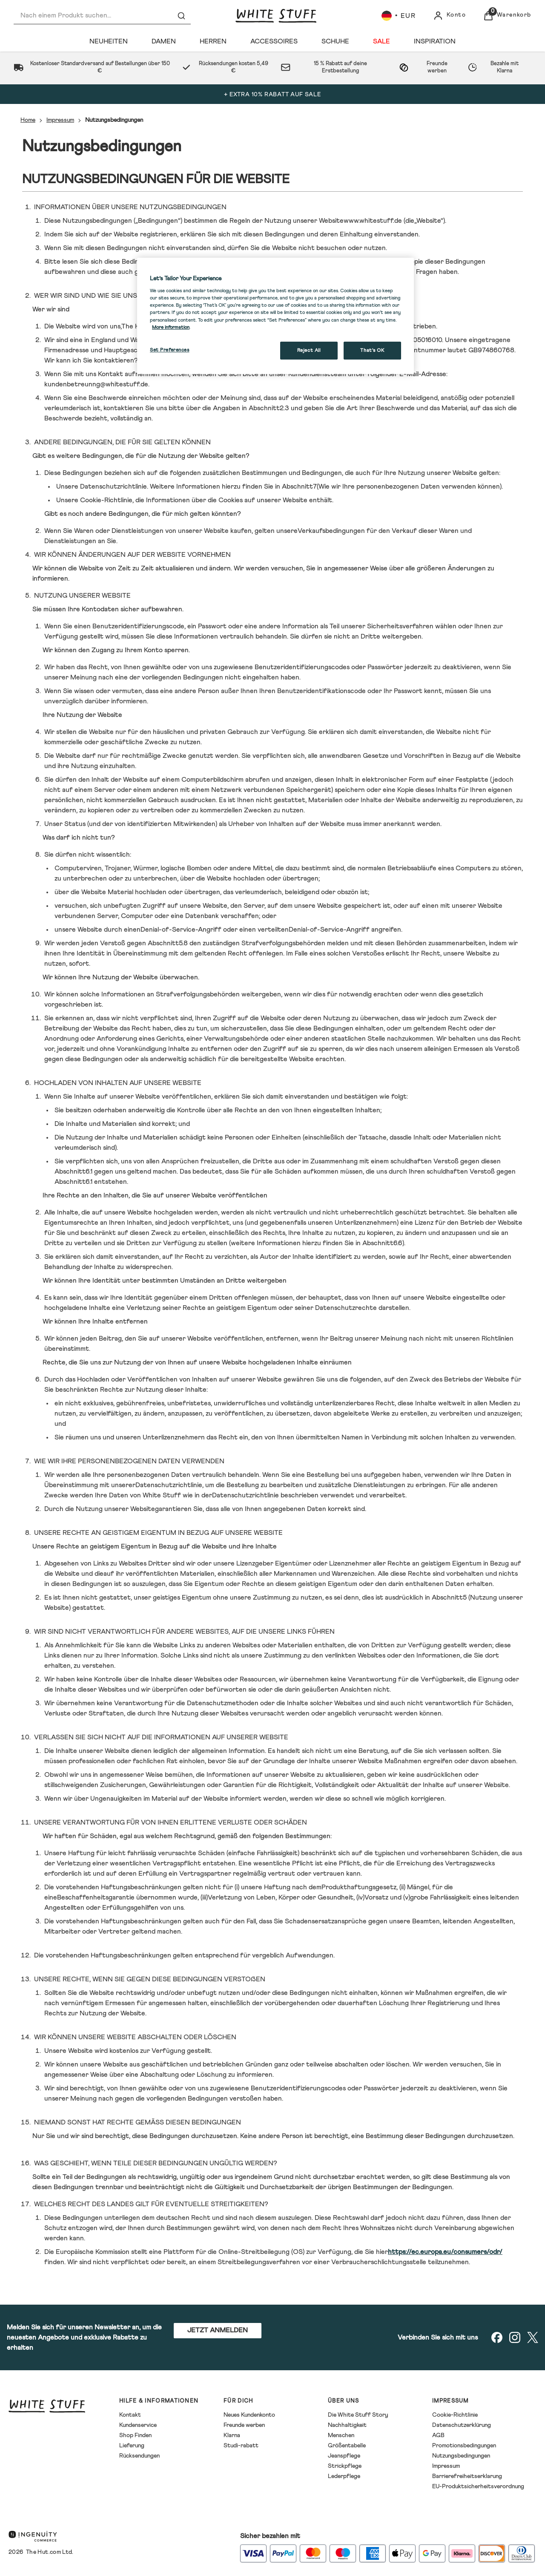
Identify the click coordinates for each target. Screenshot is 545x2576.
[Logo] (275, 15)
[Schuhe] (335, 41)
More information (170, 327)
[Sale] (381, 41)
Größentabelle (347, 2446)
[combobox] (102, 15)
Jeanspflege (344, 2456)
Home (27, 120)
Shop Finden (135, 2435)
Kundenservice (138, 2425)
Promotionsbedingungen (464, 2446)
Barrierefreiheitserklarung (467, 2476)
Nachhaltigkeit (347, 2425)
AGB (438, 2435)
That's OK (372, 350)
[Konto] (449, 16)
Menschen (341, 2435)
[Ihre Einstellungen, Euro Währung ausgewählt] (399, 16)
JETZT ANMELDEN (217, 2330)
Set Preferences (169, 350)
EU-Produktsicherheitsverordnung (478, 2487)
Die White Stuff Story (358, 2415)
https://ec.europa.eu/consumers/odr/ (445, 2251)
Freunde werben (244, 2425)
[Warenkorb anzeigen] (507, 16)
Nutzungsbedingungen (461, 2456)
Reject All (309, 350)
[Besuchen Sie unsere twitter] (532, 2337)
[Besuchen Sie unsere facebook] (496, 2337)
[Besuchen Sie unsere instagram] (514, 2337)
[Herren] (213, 41)
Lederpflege (344, 2476)
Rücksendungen (139, 2456)
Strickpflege (344, 2466)
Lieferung (131, 2446)
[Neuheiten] (108, 41)
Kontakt (130, 2415)
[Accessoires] (274, 41)
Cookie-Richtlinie (455, 2415)
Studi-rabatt (241, 2446)
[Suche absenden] (181, 16)
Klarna (232, 2435)
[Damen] (164, 41)
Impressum (60, 120)
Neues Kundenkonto (249, 2415)
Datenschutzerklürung (461, 2425)
